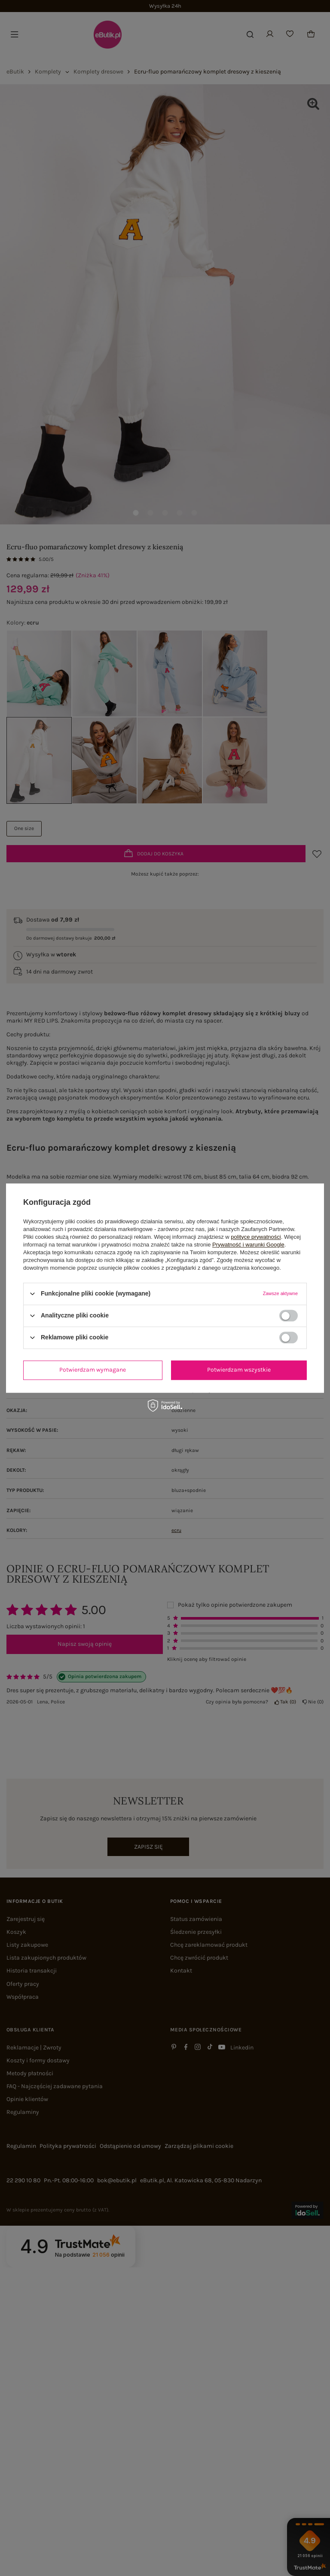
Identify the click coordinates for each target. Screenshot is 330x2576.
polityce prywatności (256, 1237)
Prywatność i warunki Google (248, 1244)
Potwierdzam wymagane (92, 1369)
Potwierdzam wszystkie (239, 1369)
